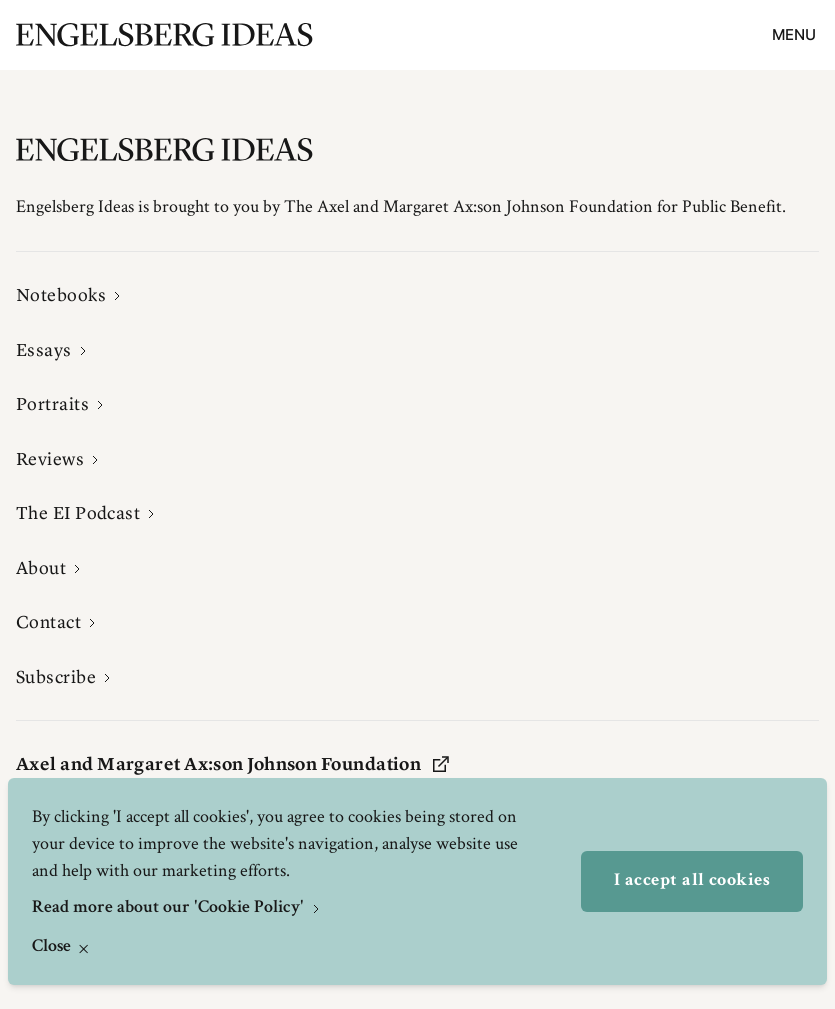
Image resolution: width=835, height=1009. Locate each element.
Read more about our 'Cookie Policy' (170, 908)
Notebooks (61, 295)
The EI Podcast (78, 513)
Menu (794, 34)
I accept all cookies (692, 881)
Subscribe (56, 677)
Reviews (50, 459)
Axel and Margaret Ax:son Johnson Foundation (232, 764)
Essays (44, 350)
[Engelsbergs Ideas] (164, 34)
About (41, 568)
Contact (48, 622)
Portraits (52, 404)
